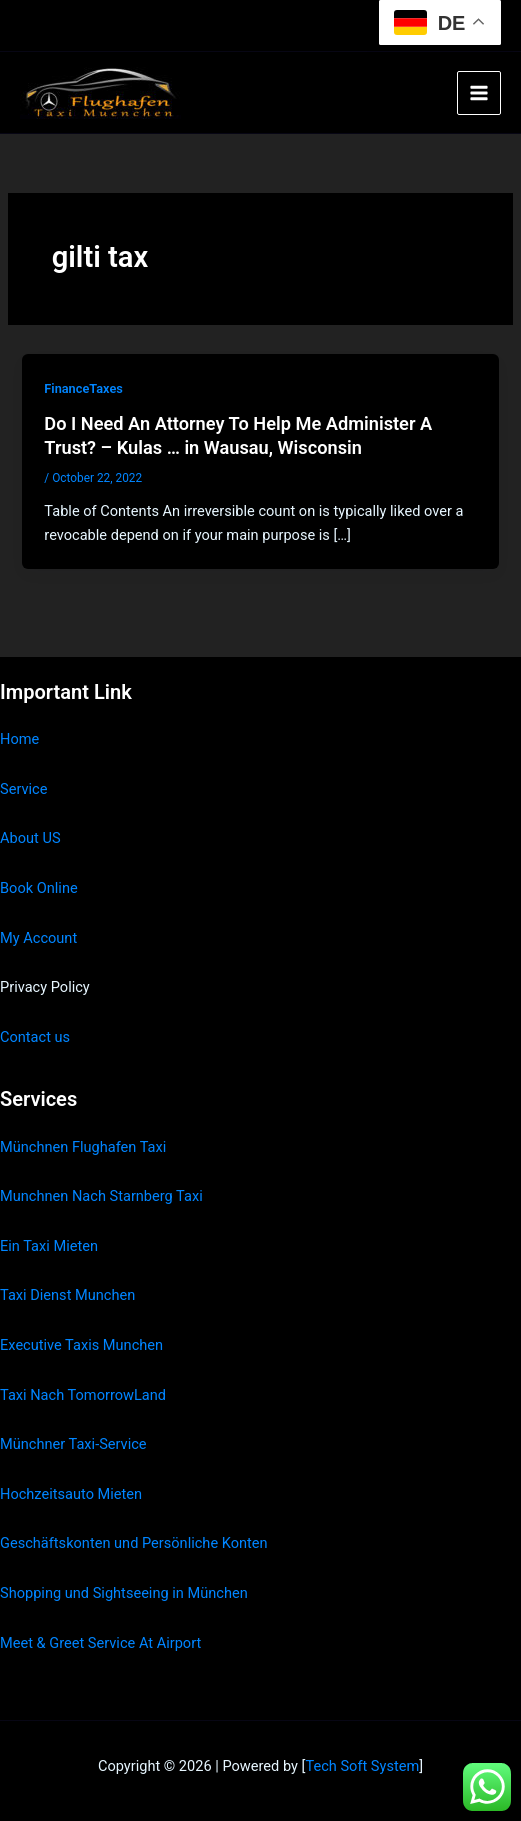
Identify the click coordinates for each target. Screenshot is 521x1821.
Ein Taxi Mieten (49, 1246)
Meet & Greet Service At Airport (100, 1643)
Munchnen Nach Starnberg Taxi (101, 1196)
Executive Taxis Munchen (81, 1345)
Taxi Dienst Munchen (67, 1295)
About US (30, 838)
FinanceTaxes (83, 388)
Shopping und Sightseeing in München (124, 1593)
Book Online (39, 888)
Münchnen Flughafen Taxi (83, 1147)
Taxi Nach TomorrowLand (83, 1395)
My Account (38, 938)
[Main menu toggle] (479, 93)
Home (19, 739)
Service (23, 789)
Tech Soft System (362, 1766)
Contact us (35, 1037)
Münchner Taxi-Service (73, 1444)
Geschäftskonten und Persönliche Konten (134, 1543)
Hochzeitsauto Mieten (71, 1494)
